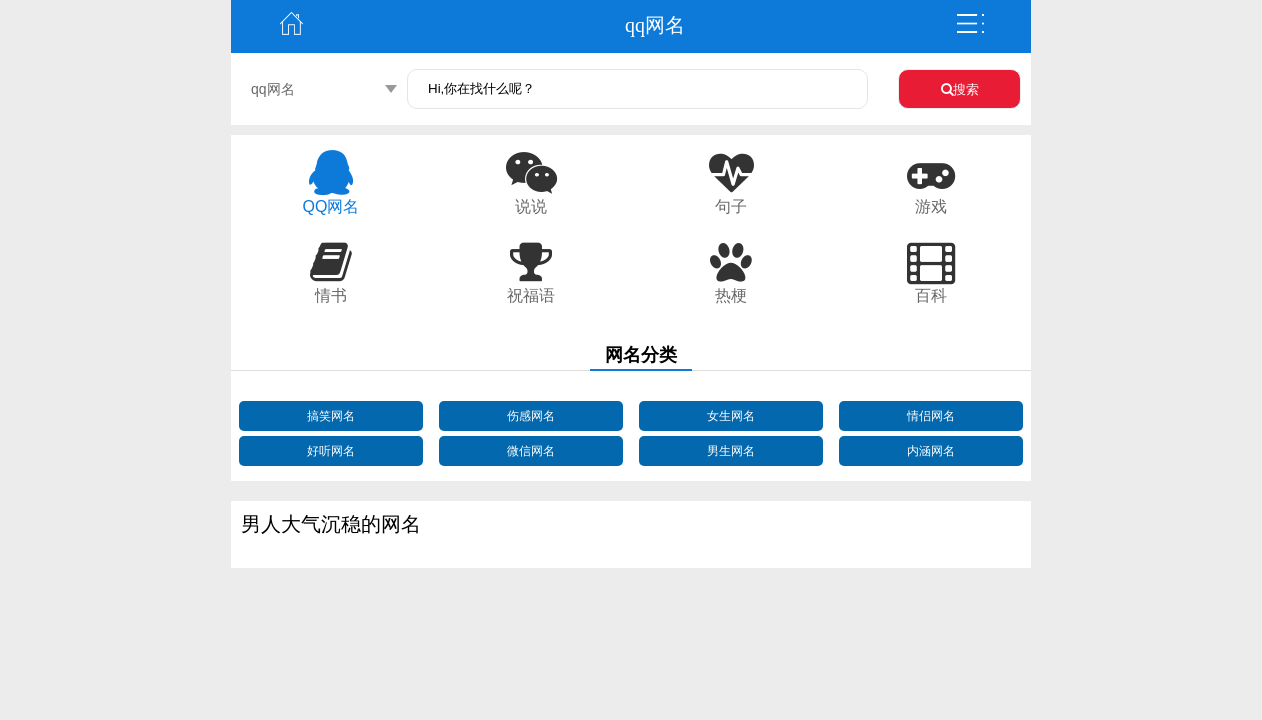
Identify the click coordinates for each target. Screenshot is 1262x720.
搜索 (960, 89)
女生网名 (731, 416)
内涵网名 (931, 451)
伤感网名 (531, 416)
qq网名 (273, 89)
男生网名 (731, 451)
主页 (291, 24)
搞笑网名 (331, 416)
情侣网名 (931, 416)
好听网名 (331, 451)
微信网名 (531, 451)
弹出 (971, 24)
